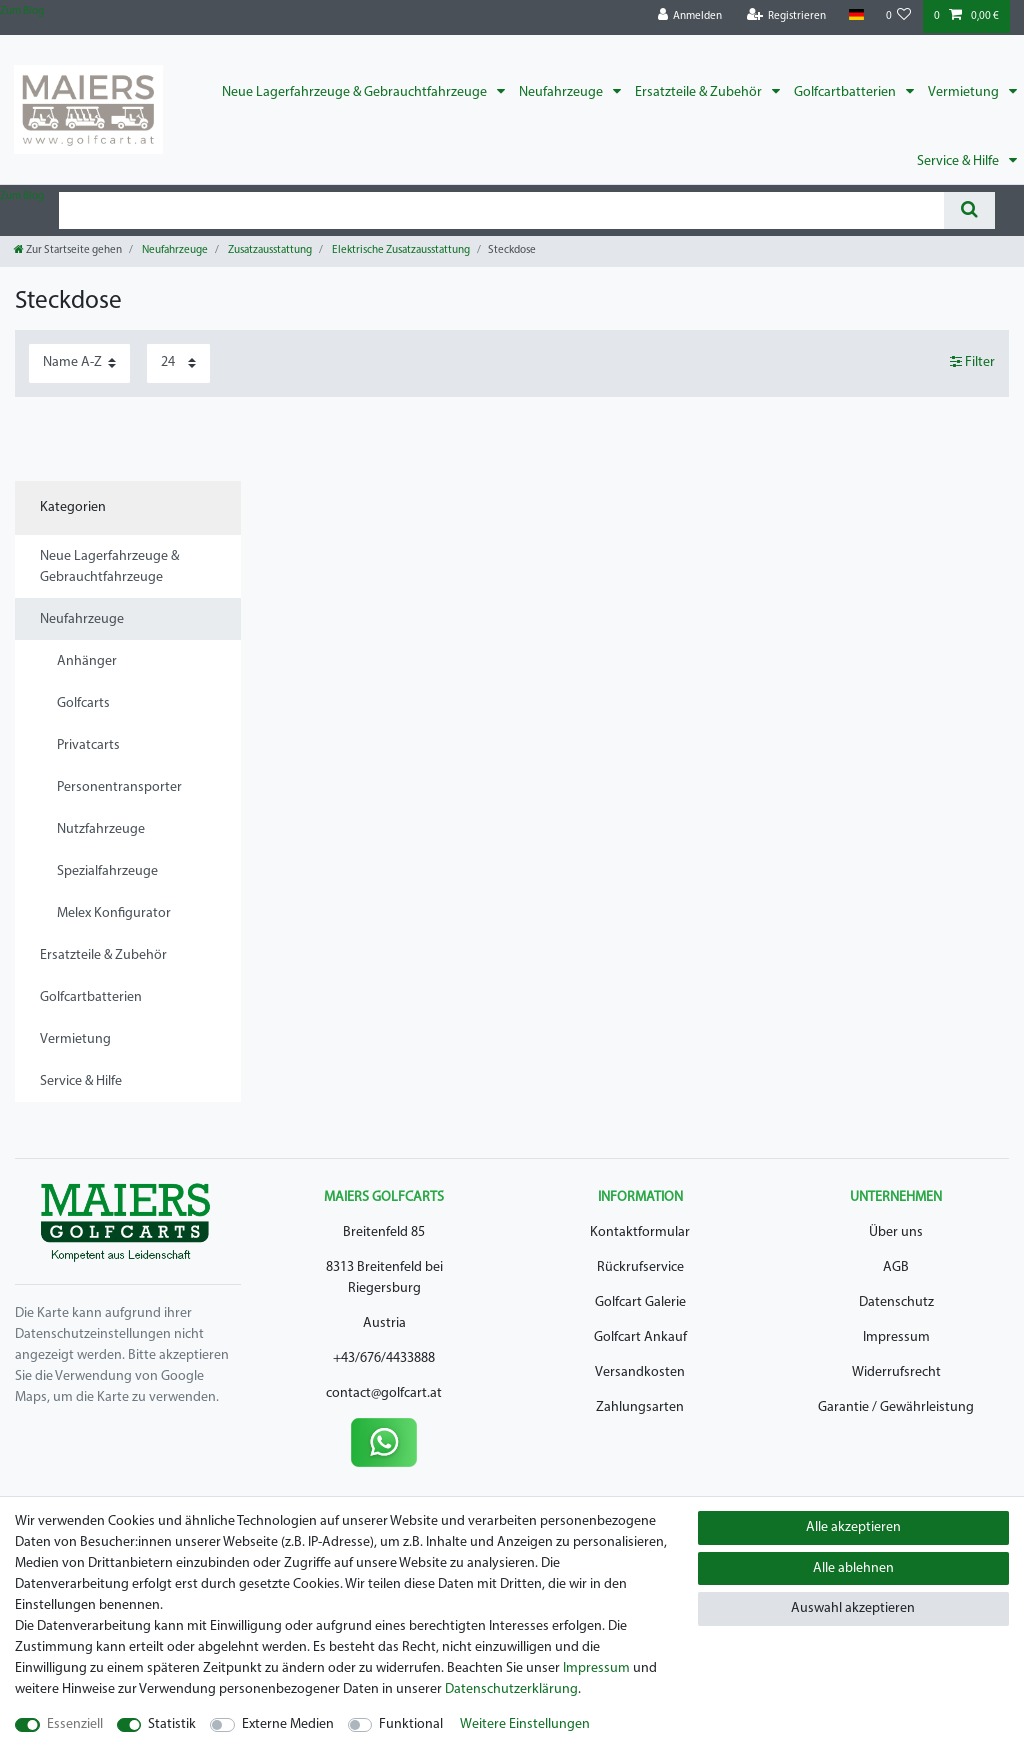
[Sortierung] (79, 363)
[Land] (855, 15)
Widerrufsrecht (896, 1372)
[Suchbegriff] (501, 210)
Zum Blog (22, 11)
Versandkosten (640, 1372)
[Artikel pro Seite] (178, 363)
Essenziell (75, 1724)
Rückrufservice (640, 1267)
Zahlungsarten (640, 1407)
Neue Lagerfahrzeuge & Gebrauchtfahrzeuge (356, 92)
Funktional (411, 1724)
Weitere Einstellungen (525, 1724)
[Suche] (969, 210)
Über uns (896, 1232)
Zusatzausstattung (269, 250)
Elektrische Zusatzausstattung (400, 250)
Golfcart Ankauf (640, 1337)
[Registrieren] (787, 16)
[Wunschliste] (899, 16)
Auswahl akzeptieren (853, 1608)
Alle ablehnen (853, 1568)
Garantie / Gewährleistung (896, 1407)
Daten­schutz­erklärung (511, 1689)
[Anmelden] (690, 16)
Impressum (896, 1337)
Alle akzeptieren (853, 1527)
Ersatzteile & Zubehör (700, 92)
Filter (972, 362)
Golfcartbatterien (846, 92)
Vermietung (965, 92)
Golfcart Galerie (640, 1302)
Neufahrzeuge (562, 92)
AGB (896, 1267)
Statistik (172, 1724)
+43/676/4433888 (384, 1358)
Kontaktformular (640, 1232)
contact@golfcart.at (384, 1393)
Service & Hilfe (959, 161)
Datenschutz (896, 1302)
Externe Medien (288, 1724)
